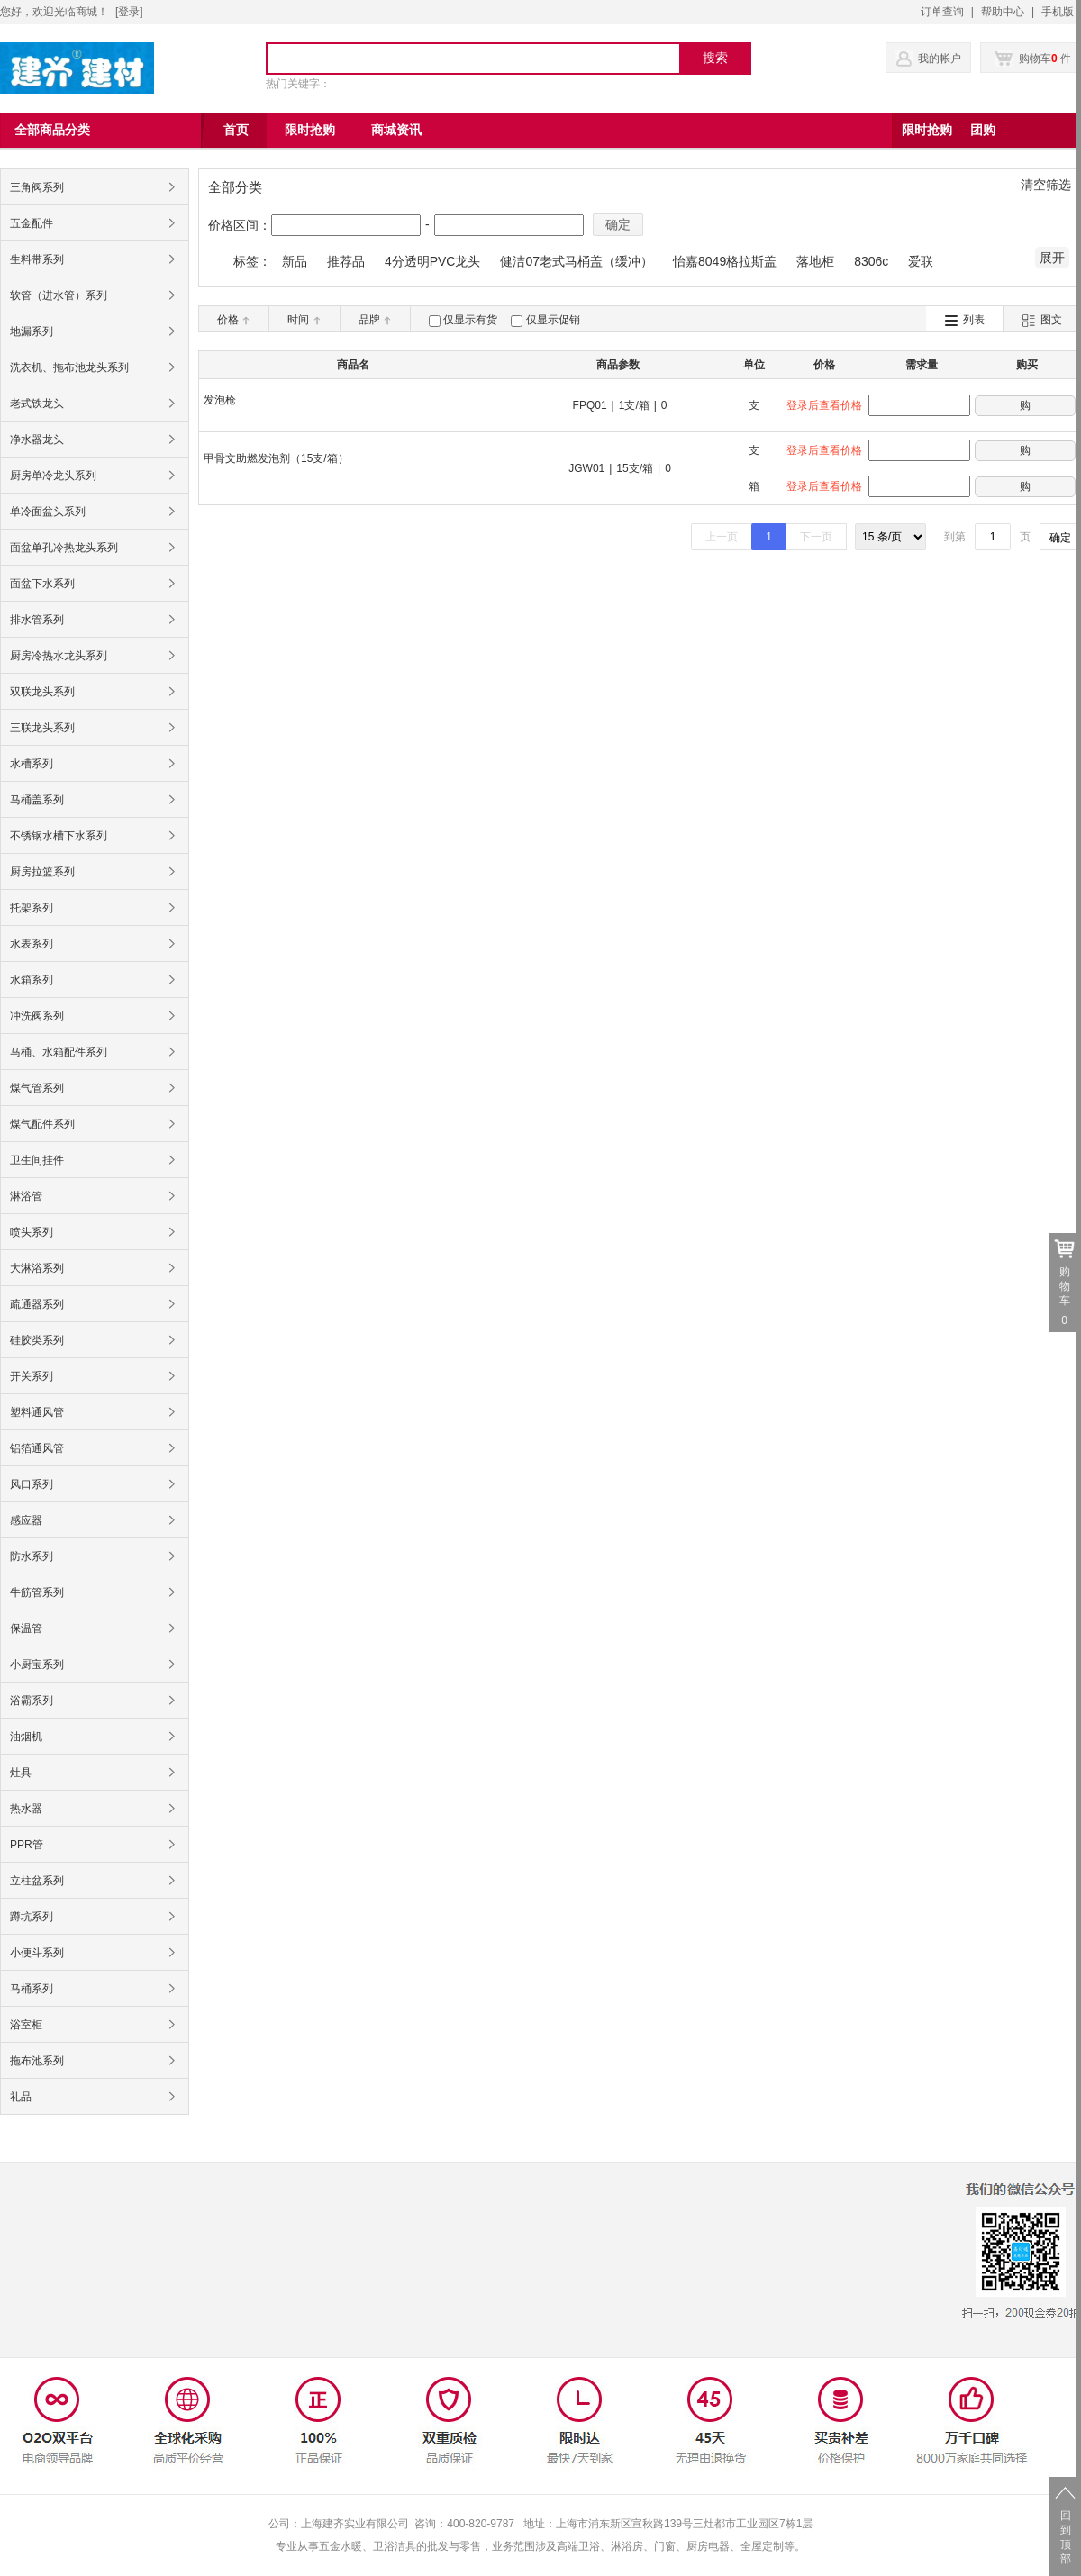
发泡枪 (220, 400)
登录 (129, 11)
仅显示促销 (553, 319)
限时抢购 (927, 130)
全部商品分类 (52, 130)
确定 (618, 224)
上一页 (721, 537)
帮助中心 (1002, 11)
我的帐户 (939, 58)
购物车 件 (1033, 58)
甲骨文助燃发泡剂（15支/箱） (276, 458)
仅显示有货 (470, 319)
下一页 (816, 537)
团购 (982, 130)
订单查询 (942, 11)
